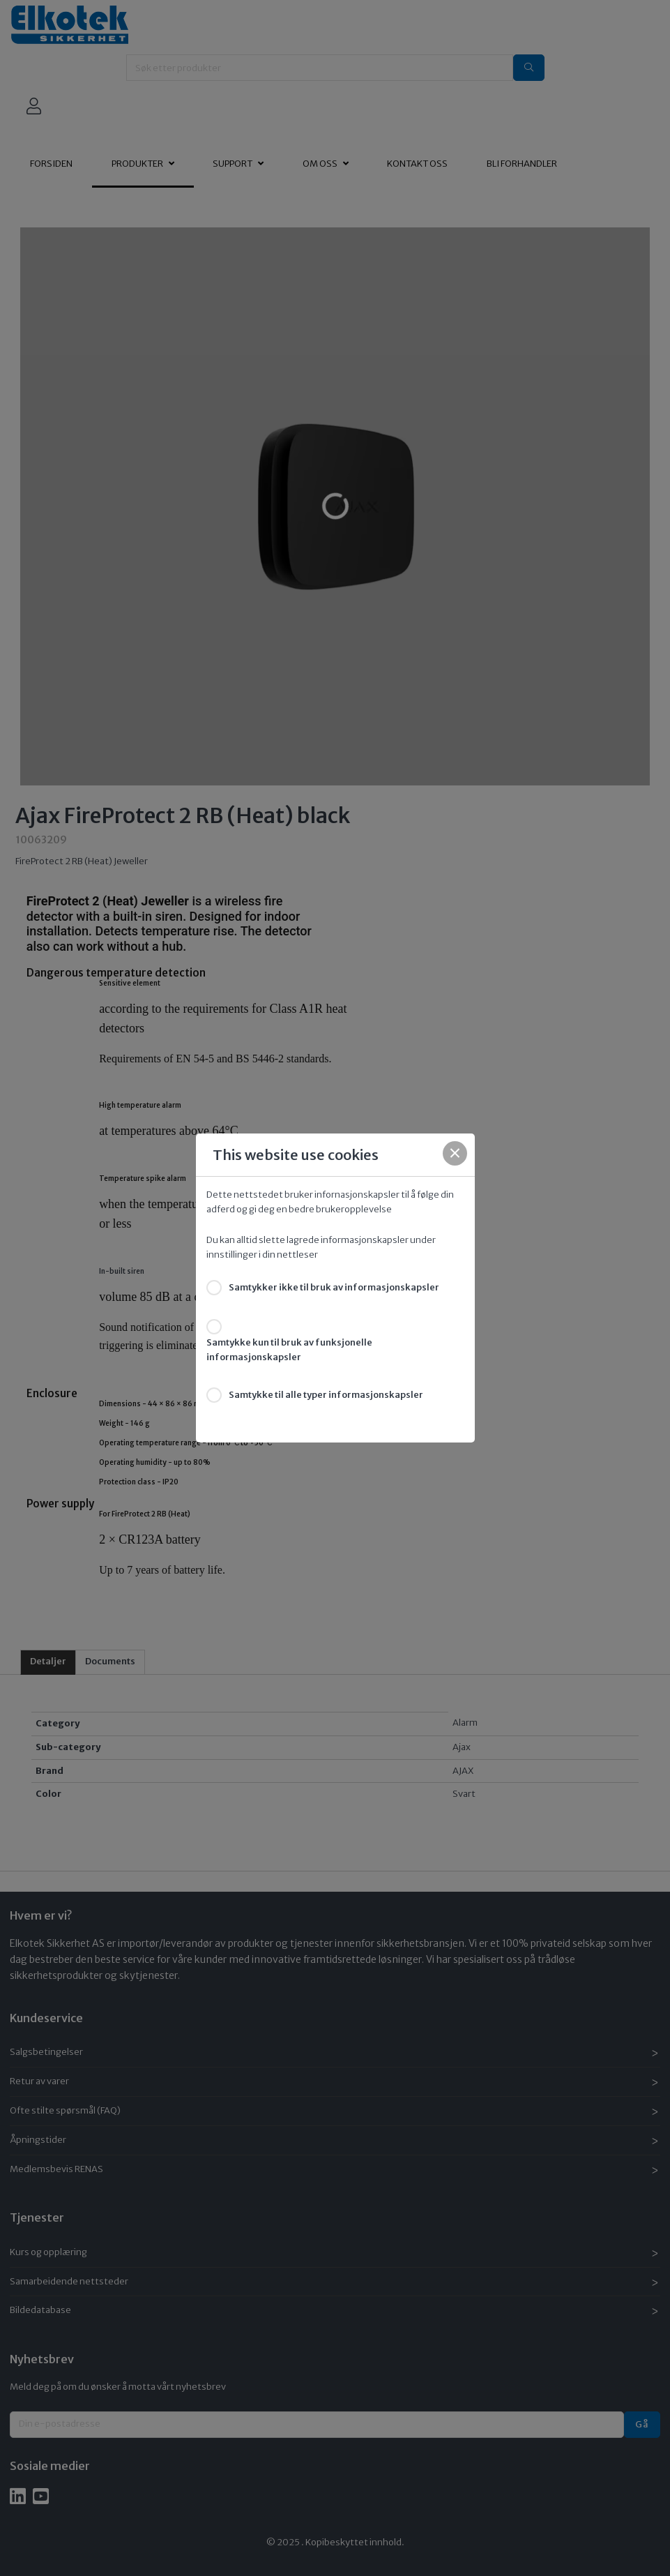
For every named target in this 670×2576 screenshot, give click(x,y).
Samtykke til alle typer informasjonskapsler (326, 1395)
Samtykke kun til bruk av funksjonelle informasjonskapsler (289, 1349)
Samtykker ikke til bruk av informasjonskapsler (334, 1287)
